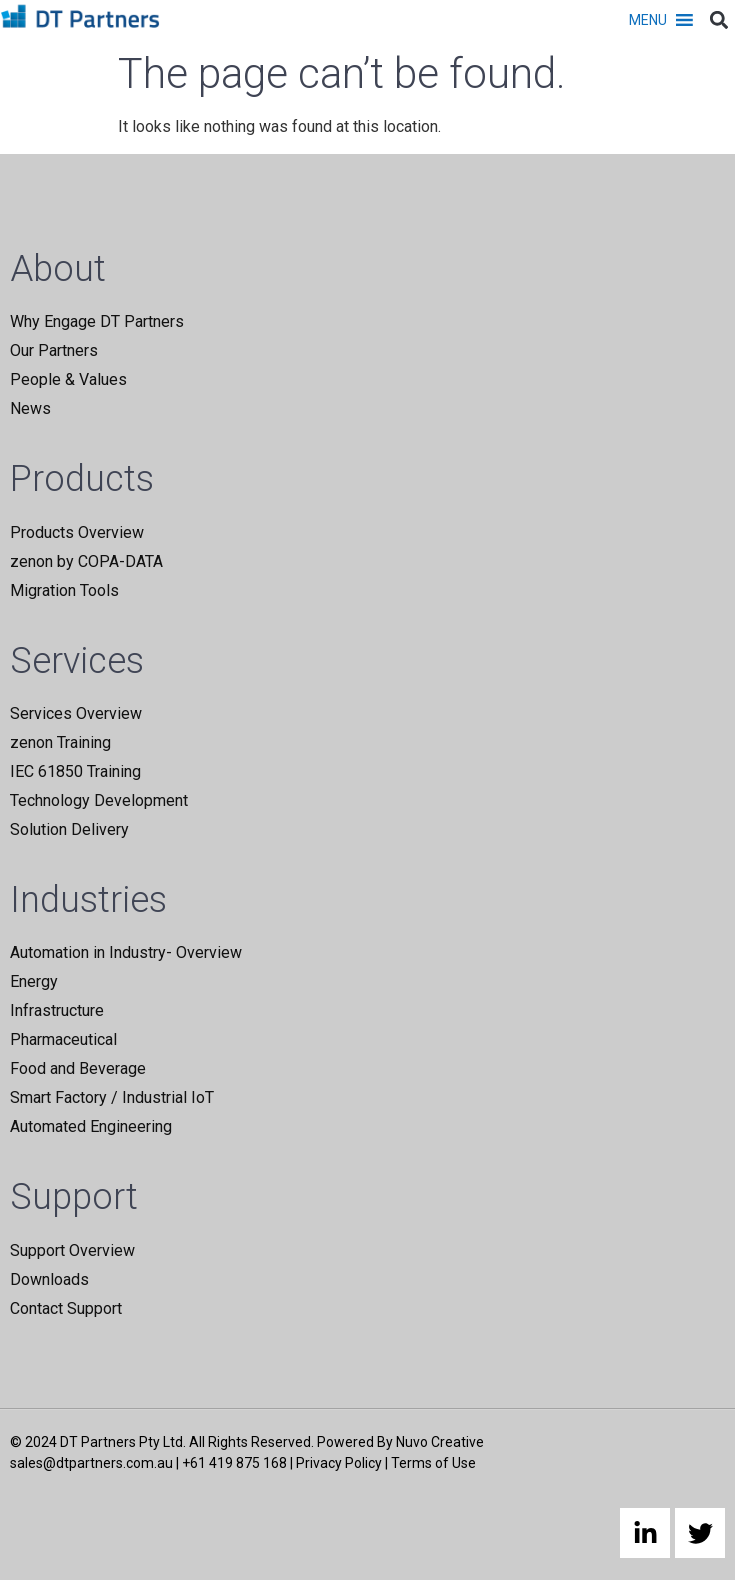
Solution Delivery (69, 829)
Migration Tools (64, 590)
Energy (34, 981)
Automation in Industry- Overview (126, 952)
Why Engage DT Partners (97, 321)
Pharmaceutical (63, 1039)
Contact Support (66, 1308)
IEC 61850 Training (75, 771)
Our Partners (54, 350)
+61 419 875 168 (234, 1463)
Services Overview (76, 713)
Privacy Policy (339, 1463)
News (30, 408)
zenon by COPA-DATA (86, 561)
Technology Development (99, 800)
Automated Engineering (91, 1126)
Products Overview (77, 532)
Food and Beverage (78, 1068)
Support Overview (72, 1250)
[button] (648, 20)
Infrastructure (57, 1010)
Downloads (49, 1279)
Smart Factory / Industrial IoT (112, 1097)
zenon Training (60, 742)
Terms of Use (433, 1463)
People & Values (68, 379)
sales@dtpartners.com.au (91, 1463)
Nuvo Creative (440, 1442)
